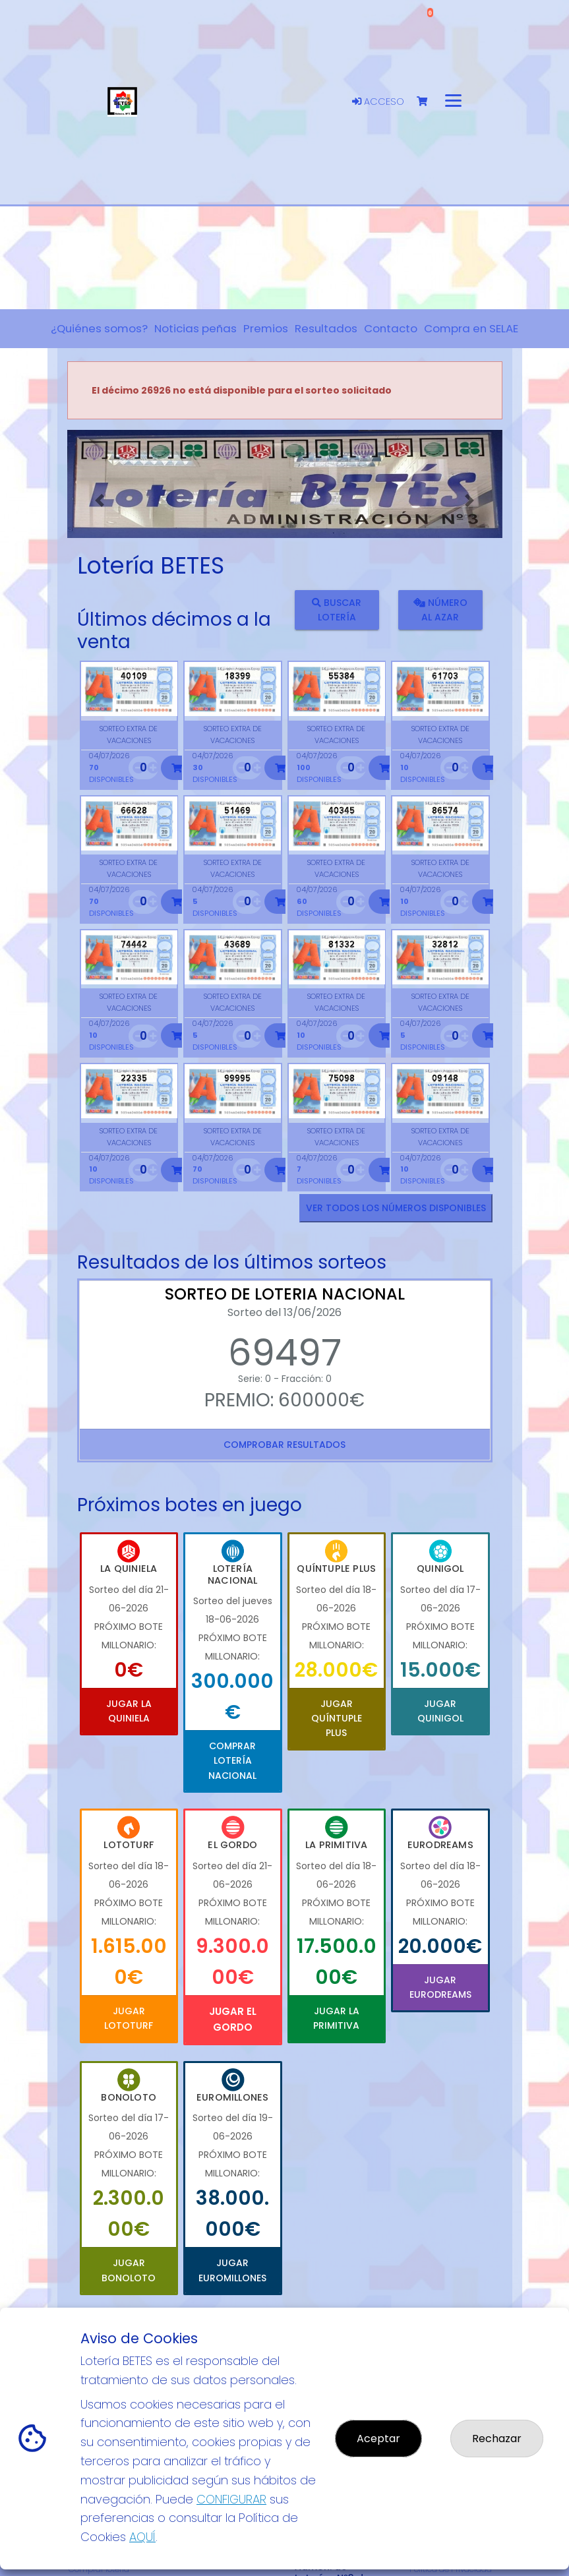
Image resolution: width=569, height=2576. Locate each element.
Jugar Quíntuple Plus (336, 1718)
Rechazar (497, 2438)
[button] (100, 500)
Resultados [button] (326, 328)
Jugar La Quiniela (129, 1711)
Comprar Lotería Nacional (232, 1760)
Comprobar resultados (284, 1444)
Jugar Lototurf (128, 2018)
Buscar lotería (336, 610)
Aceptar (378, 2438)
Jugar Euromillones (232, 2270)
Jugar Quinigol (440, 1711)
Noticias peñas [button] (195, 328)
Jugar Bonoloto (129, 2270)
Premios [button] (265, 328)
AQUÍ (142, 2537)
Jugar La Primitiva (336, 2018)
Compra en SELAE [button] (471, 328)
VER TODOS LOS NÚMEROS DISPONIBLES (396, 1207)
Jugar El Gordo (232, 2019)
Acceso (378, 101)
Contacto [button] (390, 328)
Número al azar (440, 610)
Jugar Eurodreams (440, 1987)
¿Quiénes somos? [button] (99, 328)
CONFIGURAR (231, 2499)
